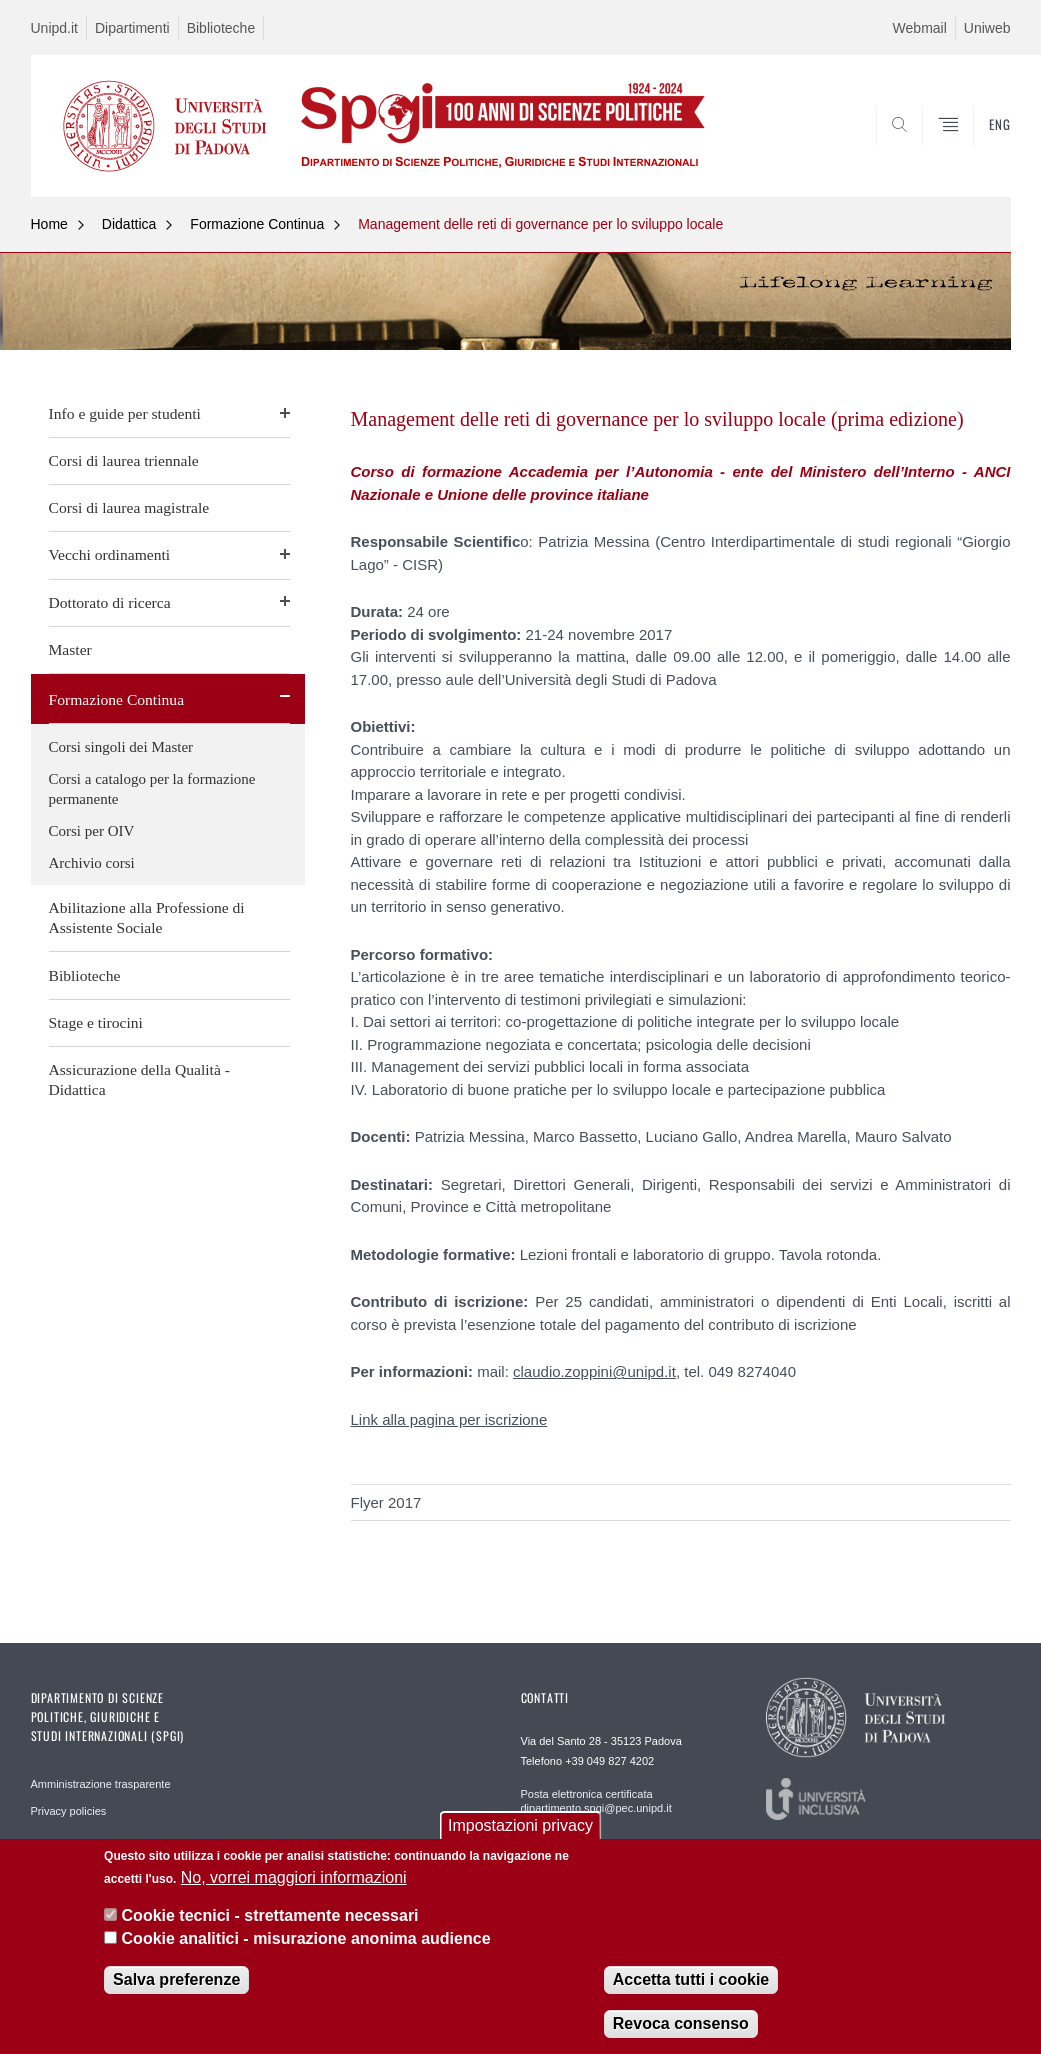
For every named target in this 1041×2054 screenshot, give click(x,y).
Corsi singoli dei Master (121, 747)
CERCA (931, 149)
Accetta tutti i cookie (691, 1979)
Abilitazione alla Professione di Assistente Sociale (147, 917)
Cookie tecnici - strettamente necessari (270, 1916)
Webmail (920, 28)
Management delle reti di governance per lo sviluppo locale (540, 224)
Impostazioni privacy (520, 1826)
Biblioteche (221, 28)
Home (49, 224)
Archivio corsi (92, 863)
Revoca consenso (681, 2023)
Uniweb (987, 28)
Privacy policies (69, 1811)
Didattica (129, 224)
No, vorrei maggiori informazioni (294, 1877)
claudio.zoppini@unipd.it (594, 1371)
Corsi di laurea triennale (124, 460)
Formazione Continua (257, 224)
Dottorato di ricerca (110, 602)
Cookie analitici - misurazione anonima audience (306, 1938)
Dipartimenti (132, 28)
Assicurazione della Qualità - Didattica (139, 1079)
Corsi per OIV (92, 831)
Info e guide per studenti (125, 413)
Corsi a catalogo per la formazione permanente (152, 789)
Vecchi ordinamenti (110, 554)
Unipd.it (54, 28)
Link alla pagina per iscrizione (449, 1419)
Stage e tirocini (96, 1022)
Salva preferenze (176, 1979)
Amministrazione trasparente (101, 1784)
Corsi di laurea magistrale (129, 507)
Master (70, 649)
